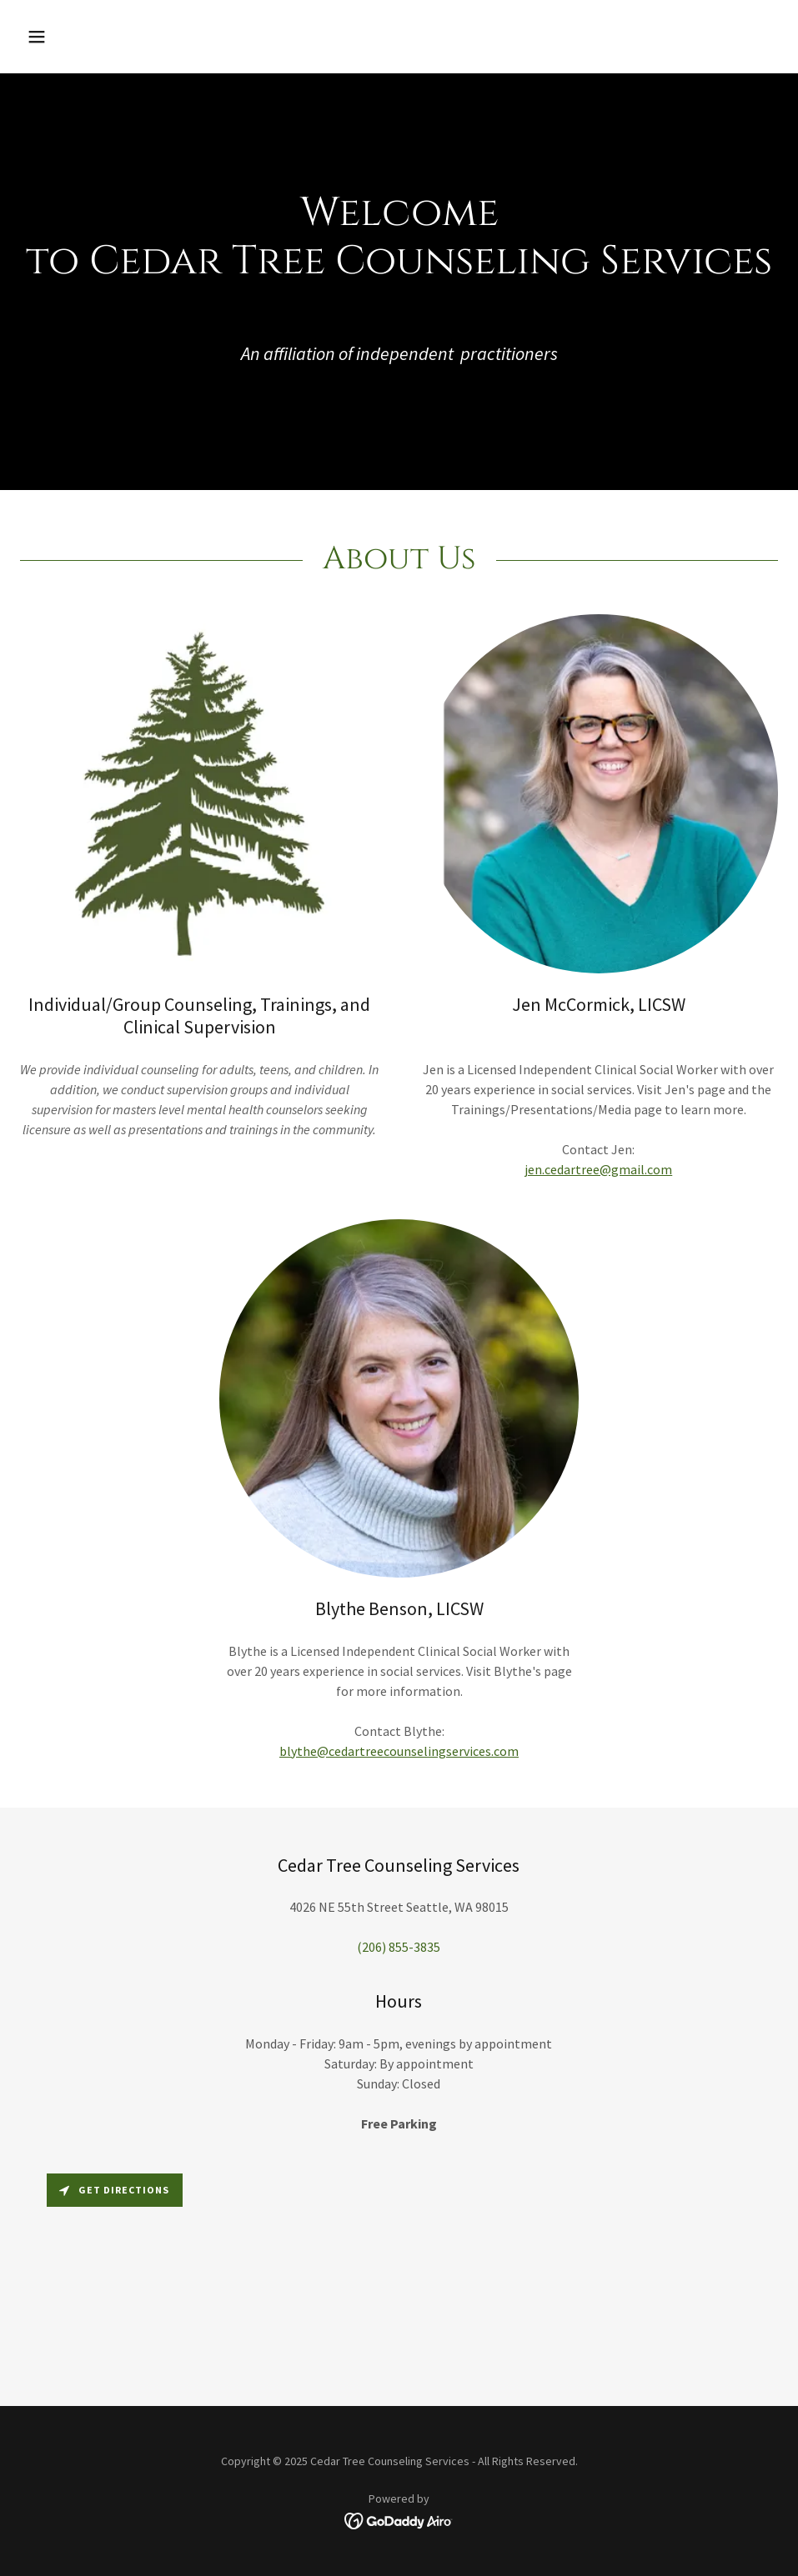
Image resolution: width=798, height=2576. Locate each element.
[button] (107, 36)
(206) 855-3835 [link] (398, 1946)
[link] (399, 2519)
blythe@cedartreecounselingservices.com (399, 1751)
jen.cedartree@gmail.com (598, 1169)
